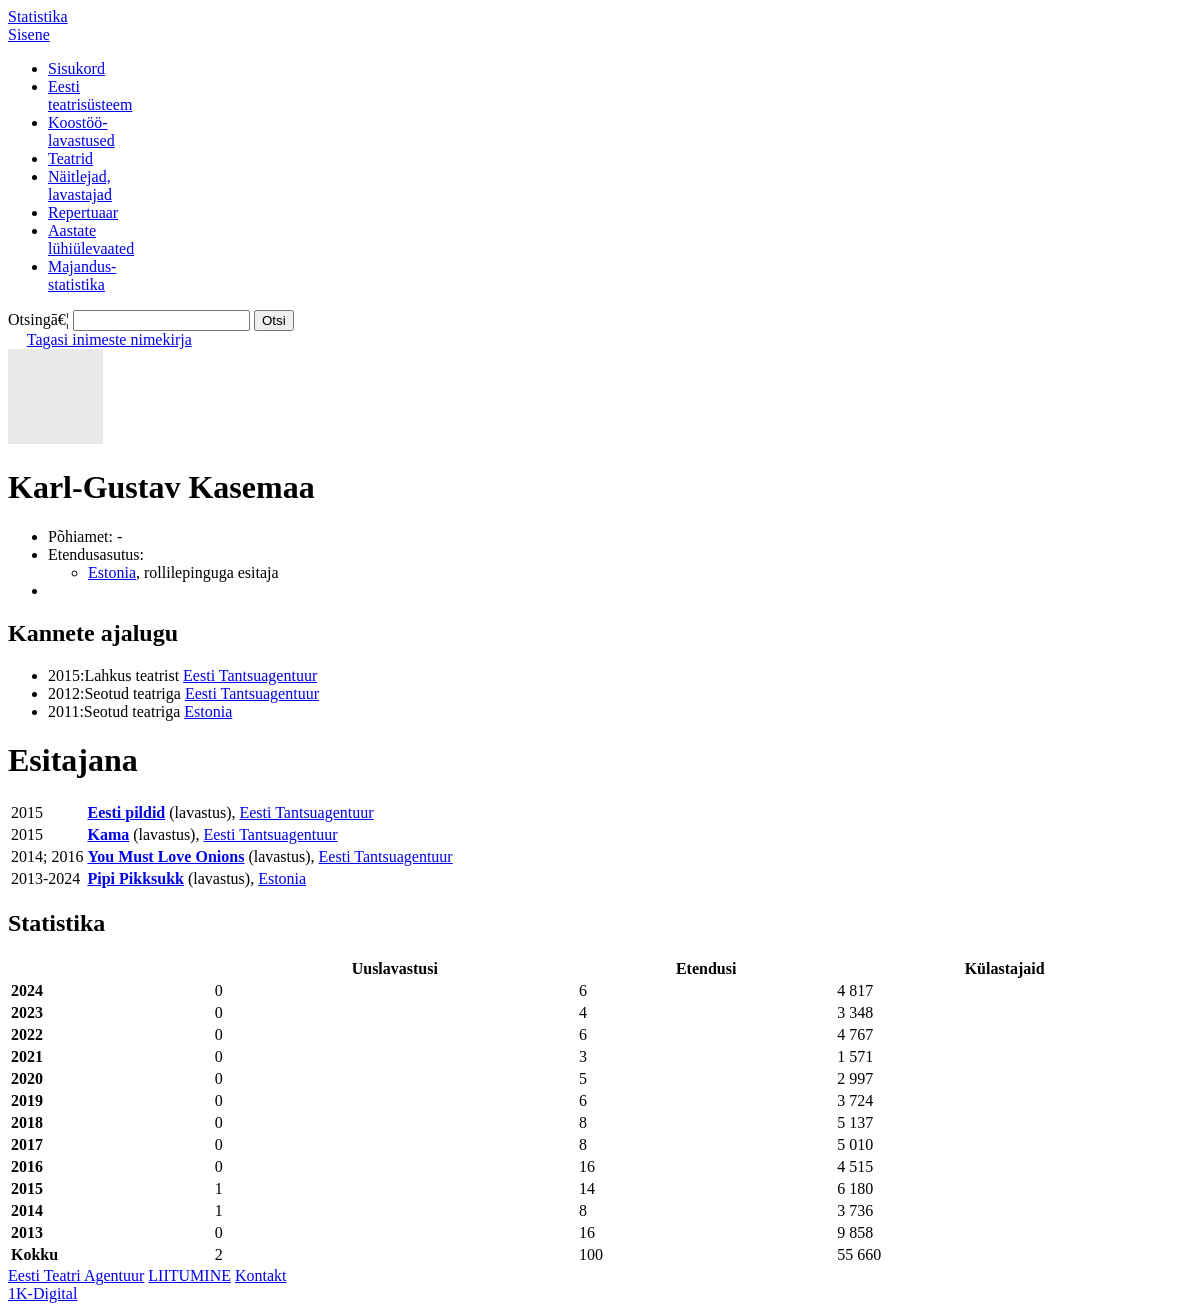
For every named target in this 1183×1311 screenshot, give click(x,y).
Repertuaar (83, 212)
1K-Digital (42, 1293)
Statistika (38, 16)
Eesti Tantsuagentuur (250, 675)
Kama (108, 834)
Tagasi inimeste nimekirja (109, 339)
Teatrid (70, 158)
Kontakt (261, 1275)
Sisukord (76, 68)
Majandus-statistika (82, 275)
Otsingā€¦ (38, 319)
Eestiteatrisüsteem (90, 95)
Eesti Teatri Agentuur (76, 1275)
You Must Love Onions (165, 856)
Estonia (112, 572)
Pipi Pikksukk (135, 878)
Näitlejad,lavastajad (80, 185)
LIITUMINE (189, 1275)
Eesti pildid (126, 812)
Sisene (29, 34)
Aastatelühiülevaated (91, 239)
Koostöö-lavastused (81, 131)
